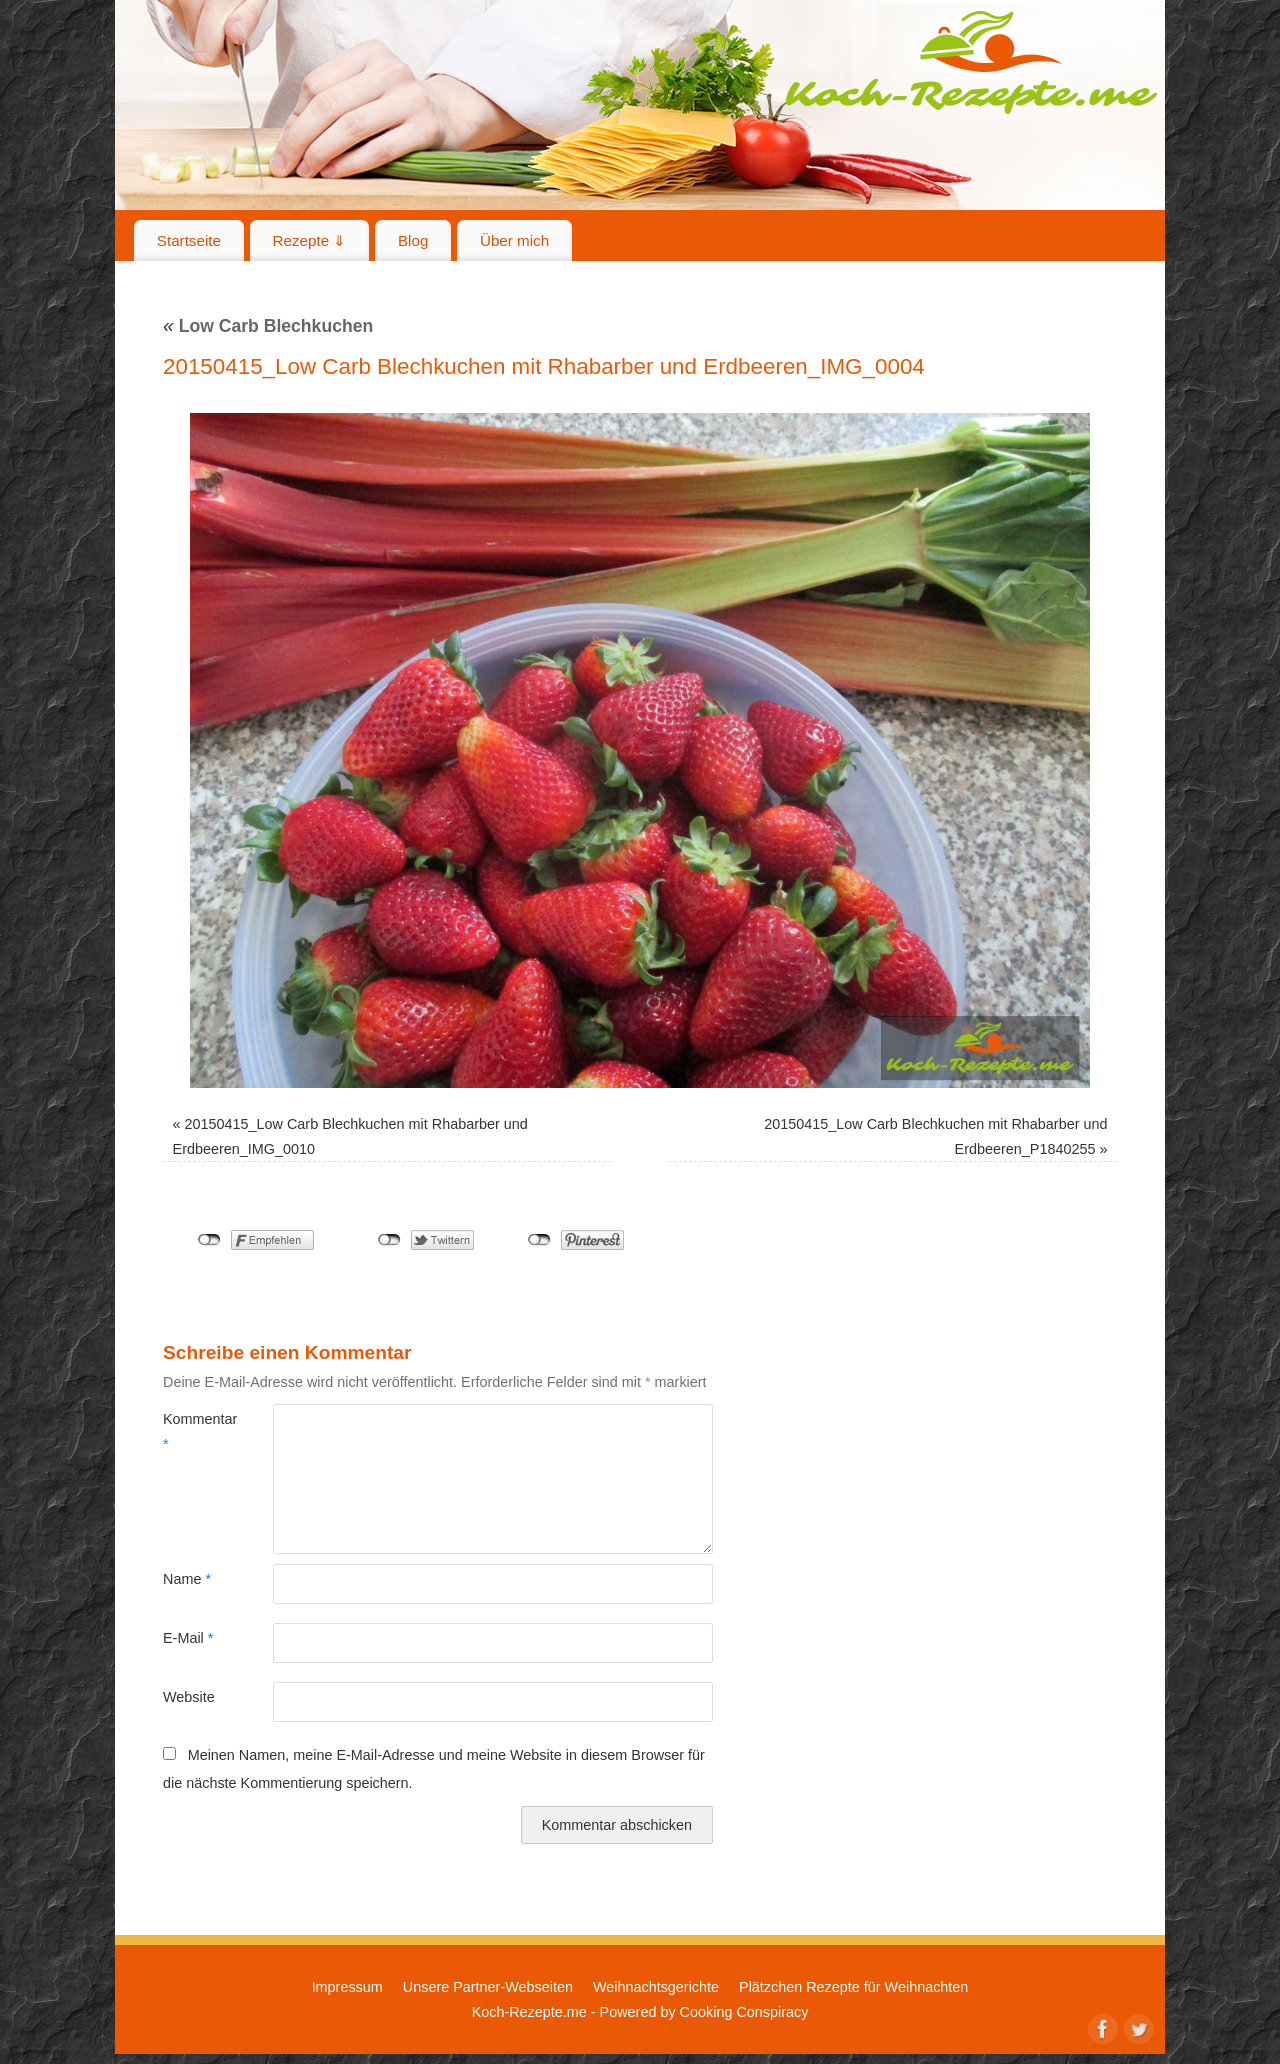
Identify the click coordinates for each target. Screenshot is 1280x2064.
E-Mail (188, 1638)
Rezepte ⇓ (310, 240)
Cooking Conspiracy (744, 2012)
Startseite (189, 240)
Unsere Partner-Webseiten (488, 1987)
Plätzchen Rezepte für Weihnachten (853, 1987)
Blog (413, 240)
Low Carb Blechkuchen (268, 326)
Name (187, 1579)
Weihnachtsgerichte (656, 1987)
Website (189, 1697)
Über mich (514, 240)
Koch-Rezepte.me (971, 62)
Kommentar (190, 1431)
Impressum (347, 1987)
